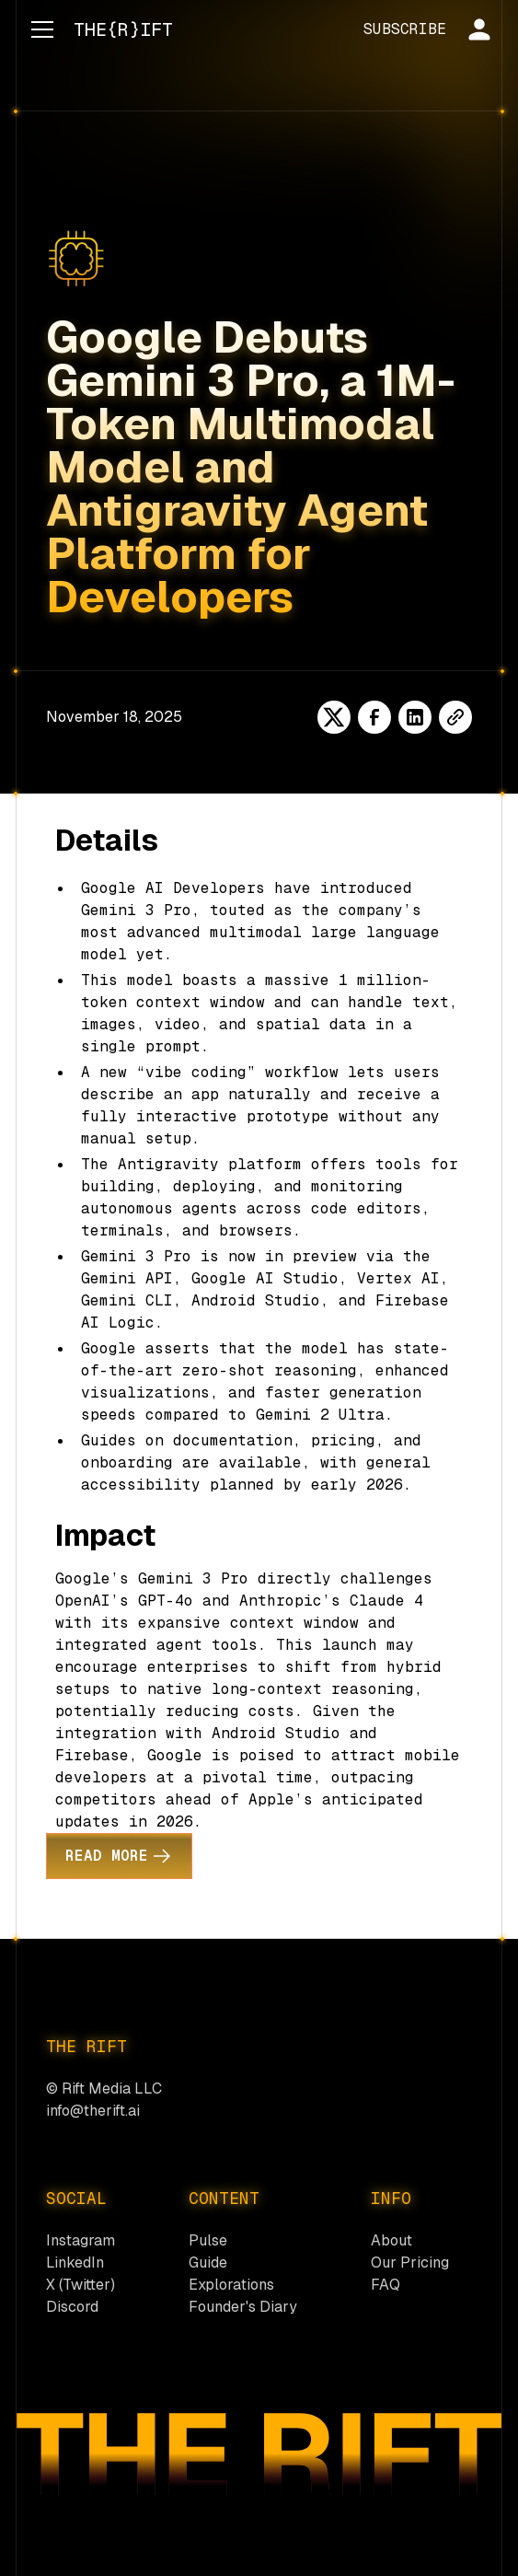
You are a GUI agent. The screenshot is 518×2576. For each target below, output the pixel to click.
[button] (38, 29)
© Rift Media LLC (104, 2088)
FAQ (385, 2284)
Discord (72, 2306)
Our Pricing (410, 2262)
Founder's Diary (243, 2306)
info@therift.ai (93, 2110)
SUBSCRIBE (404, 29)
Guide (208, 2262)
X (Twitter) (80, 2284)
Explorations (231, 2284)
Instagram (80, 2240)
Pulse (208, 2240)
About (391, 2240)
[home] (118, 29)
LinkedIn (75, 2262)
